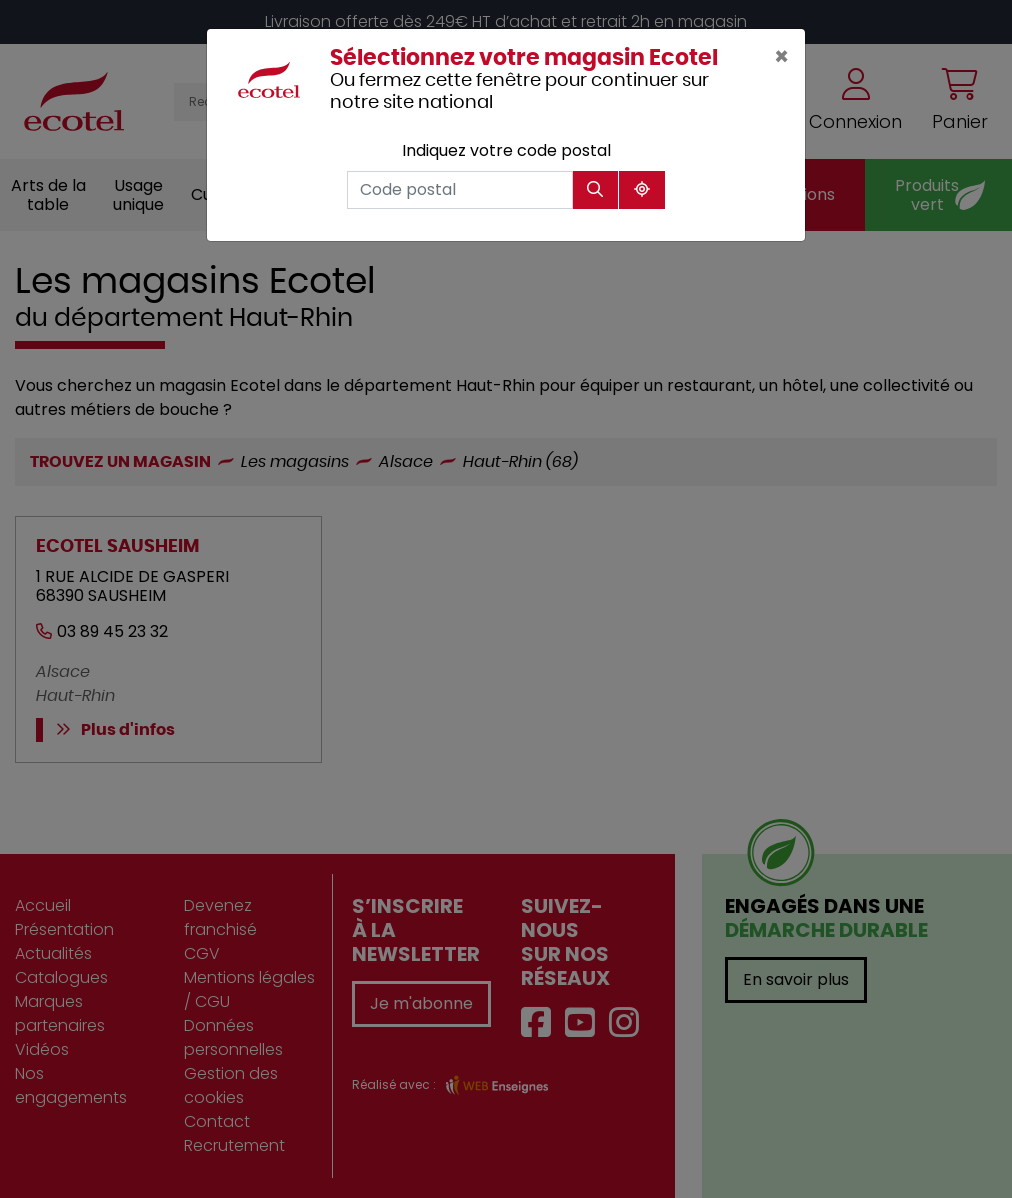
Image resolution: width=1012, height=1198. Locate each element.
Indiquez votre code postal (506, 150)
